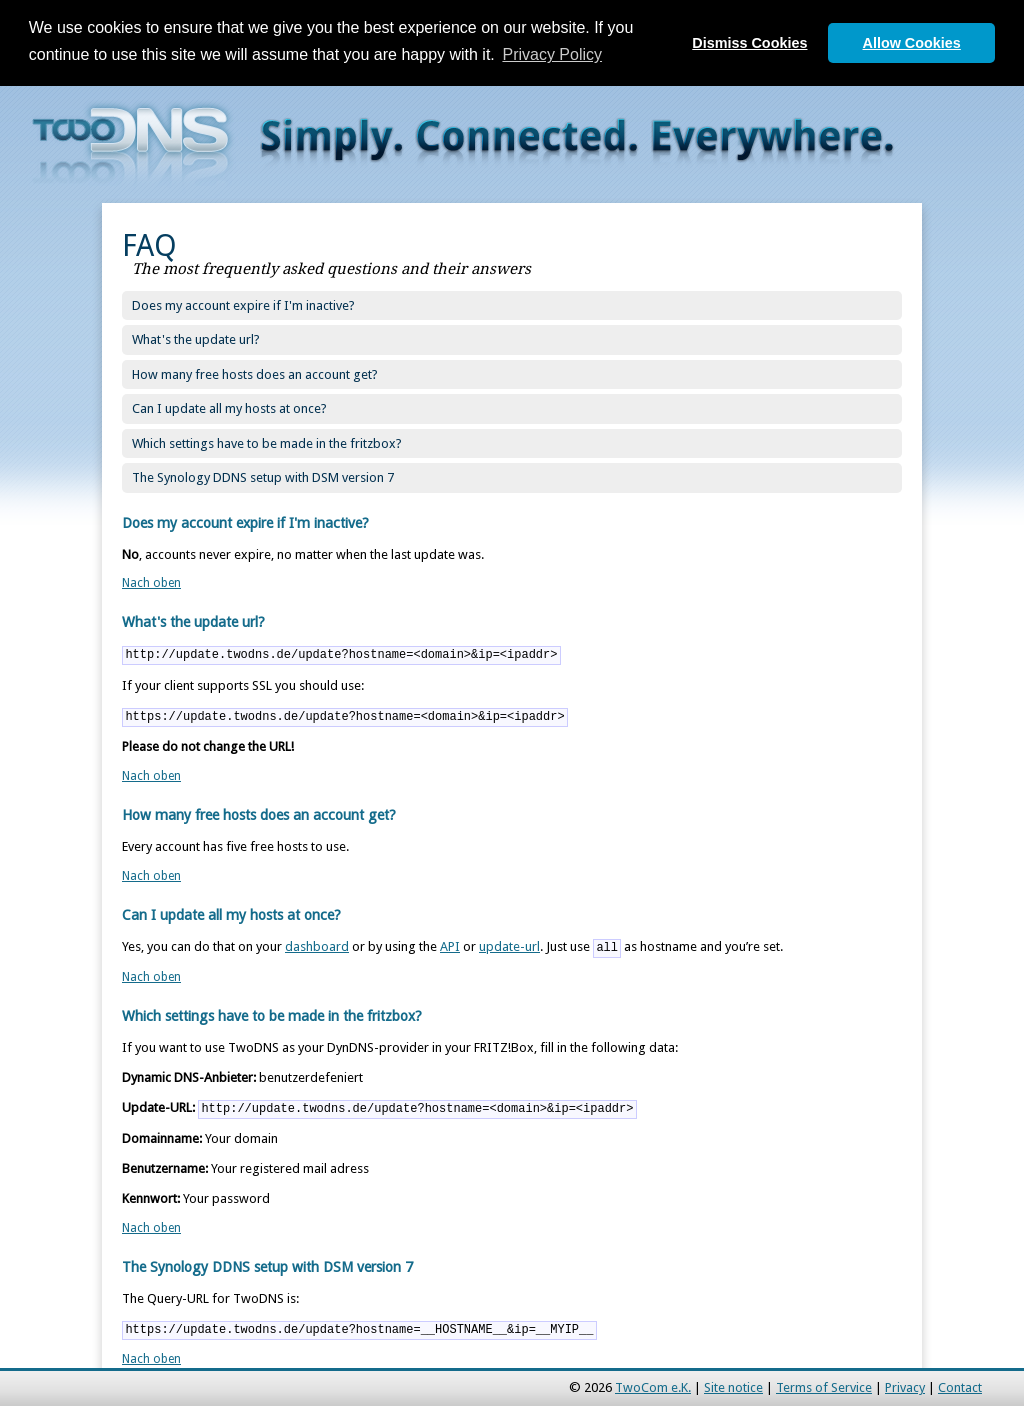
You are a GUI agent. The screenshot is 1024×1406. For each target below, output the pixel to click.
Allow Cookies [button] (912, 43)
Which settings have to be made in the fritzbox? (267, 443)
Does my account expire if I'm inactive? (243, 305)
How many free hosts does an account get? (255, 374)
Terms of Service (824, 1380)
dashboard (317, 943)
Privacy (905, 1380)
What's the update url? (196, 339)
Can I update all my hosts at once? (229, 408)
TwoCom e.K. (653, 1380)
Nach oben (151, 583)
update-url (509, 943)
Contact (960, 1380)
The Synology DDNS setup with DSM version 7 (263, 477)
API (450, 943)
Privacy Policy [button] (552, 54)
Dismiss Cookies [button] (749, 43)
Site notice (733, 1380)
